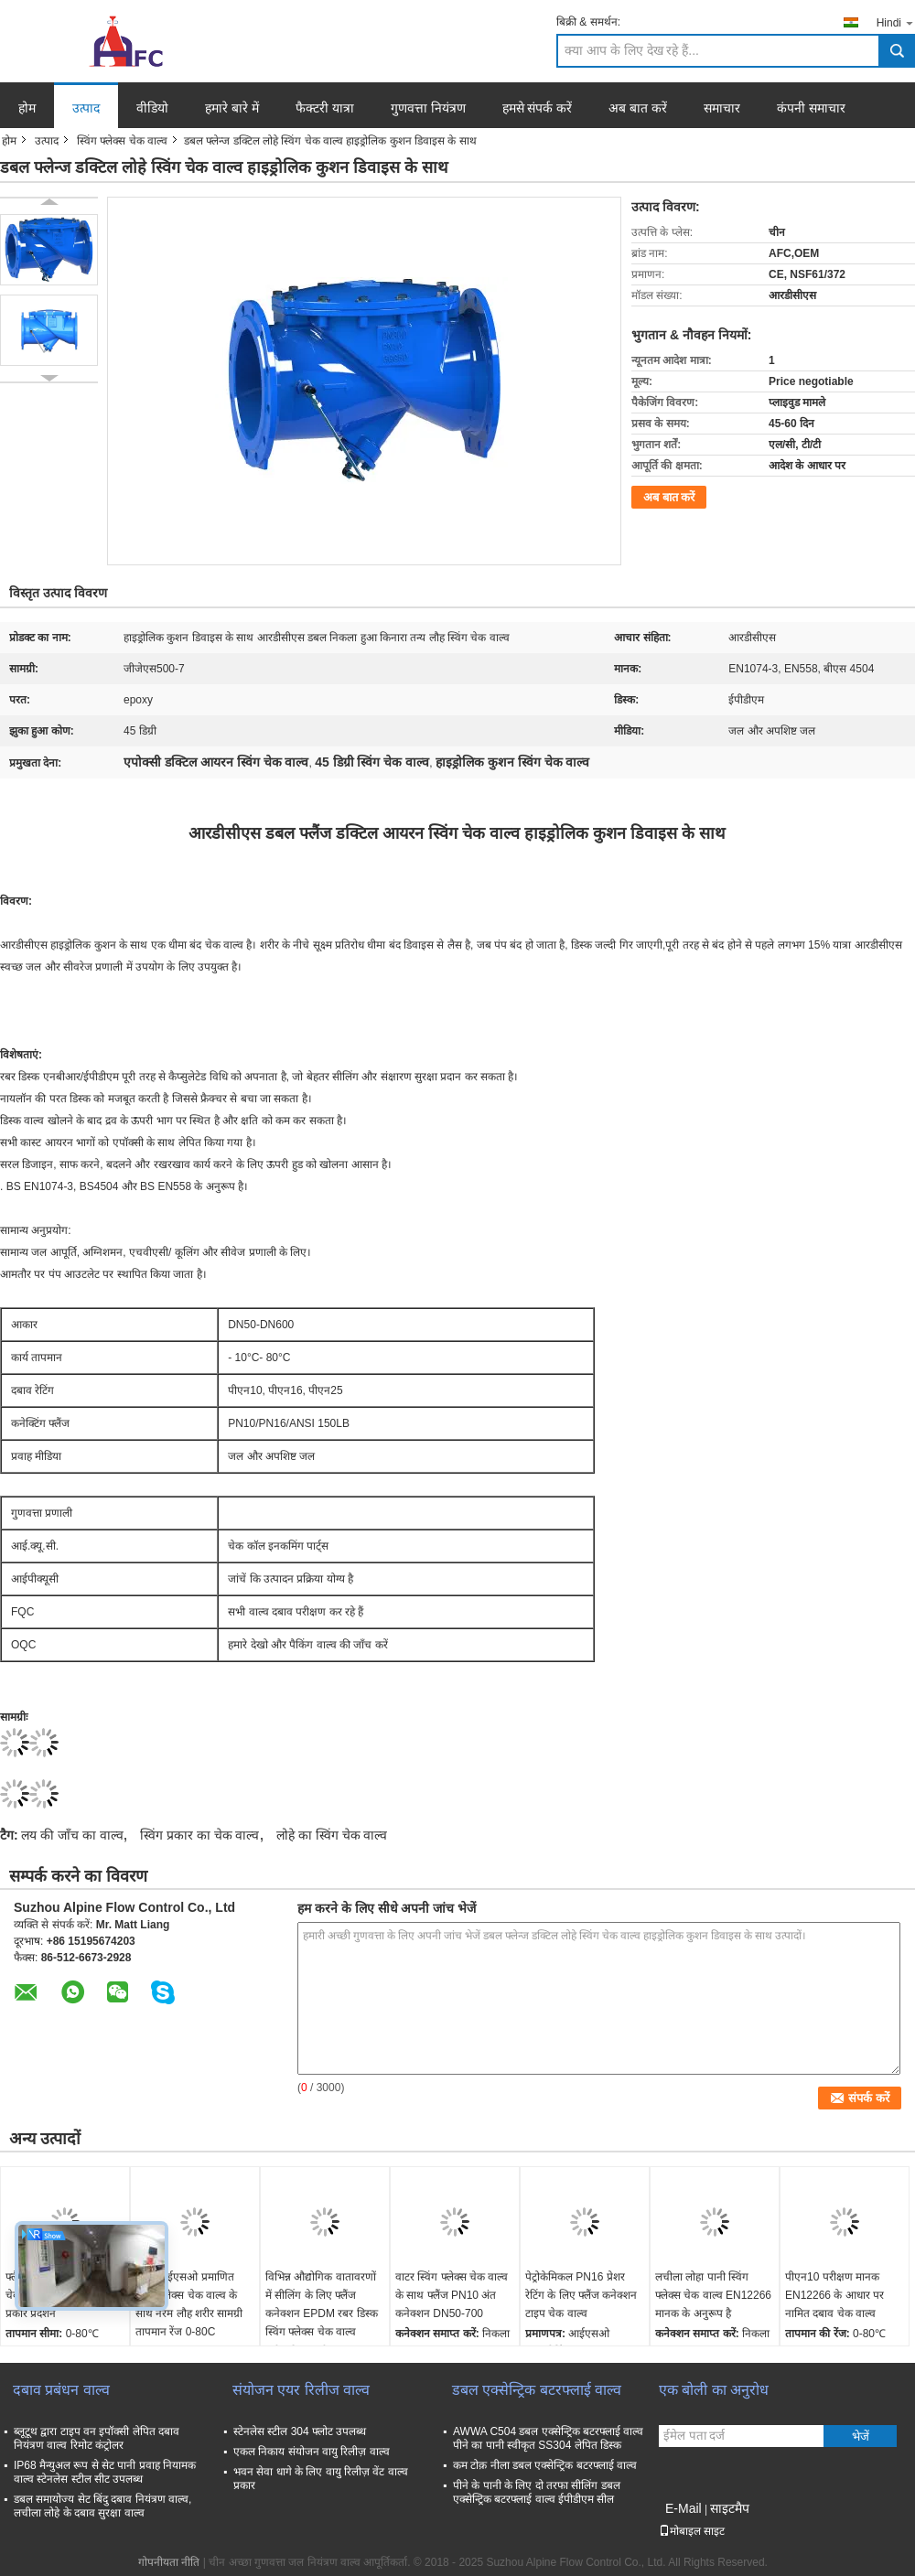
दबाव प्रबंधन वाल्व (61, 2390)
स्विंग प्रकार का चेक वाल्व (200, 1835)
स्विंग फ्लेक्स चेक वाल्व (122, 140)
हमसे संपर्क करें (537, 108)
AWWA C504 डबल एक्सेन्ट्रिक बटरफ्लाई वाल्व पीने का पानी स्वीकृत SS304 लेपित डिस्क (548, 2438)
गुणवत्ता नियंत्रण (428, 108)
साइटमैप (729, 2508)
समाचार (722, 108)
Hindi (896, 22)
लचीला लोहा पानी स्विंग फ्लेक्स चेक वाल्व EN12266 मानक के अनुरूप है (713, 2295)
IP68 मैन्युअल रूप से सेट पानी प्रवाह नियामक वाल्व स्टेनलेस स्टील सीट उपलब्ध (105, 2472)
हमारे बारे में (232, 108)
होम (27, 108)
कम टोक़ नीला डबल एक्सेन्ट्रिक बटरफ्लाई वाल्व (545, 2465)
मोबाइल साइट (692, 2531)
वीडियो (152, 108)
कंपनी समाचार (811, 108)
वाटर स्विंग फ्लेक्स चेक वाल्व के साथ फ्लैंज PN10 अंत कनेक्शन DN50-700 (451, 2295)
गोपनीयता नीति (168, 2562)
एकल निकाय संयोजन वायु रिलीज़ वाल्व (311, 2451)
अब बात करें (637, 108)
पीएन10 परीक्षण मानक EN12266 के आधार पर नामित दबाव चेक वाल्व (834, 2295)
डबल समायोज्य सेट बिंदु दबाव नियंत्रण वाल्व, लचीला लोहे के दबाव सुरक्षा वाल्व (102, 2506)
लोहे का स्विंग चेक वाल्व (332, 1835)
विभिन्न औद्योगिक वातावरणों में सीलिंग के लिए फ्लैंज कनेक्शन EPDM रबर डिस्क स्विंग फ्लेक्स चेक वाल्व (321, 2304)
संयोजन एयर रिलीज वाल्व (301, 2390)
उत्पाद (86, 108)
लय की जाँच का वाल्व (72, 1835)
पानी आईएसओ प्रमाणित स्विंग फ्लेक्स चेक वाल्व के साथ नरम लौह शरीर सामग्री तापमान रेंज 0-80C (188, 2304)
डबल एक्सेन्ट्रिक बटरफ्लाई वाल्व (536, 2390)
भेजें (860, 2436)
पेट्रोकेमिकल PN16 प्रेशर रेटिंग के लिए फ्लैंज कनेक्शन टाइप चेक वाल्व (581, 2295)
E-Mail (683, 2508)
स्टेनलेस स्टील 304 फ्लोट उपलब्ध (299, 2431)
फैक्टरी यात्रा (325, 108)
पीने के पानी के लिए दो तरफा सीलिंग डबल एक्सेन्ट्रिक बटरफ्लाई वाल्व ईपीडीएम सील (536, 2492)
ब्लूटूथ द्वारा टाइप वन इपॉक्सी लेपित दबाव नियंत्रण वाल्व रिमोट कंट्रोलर (96, 2438)
